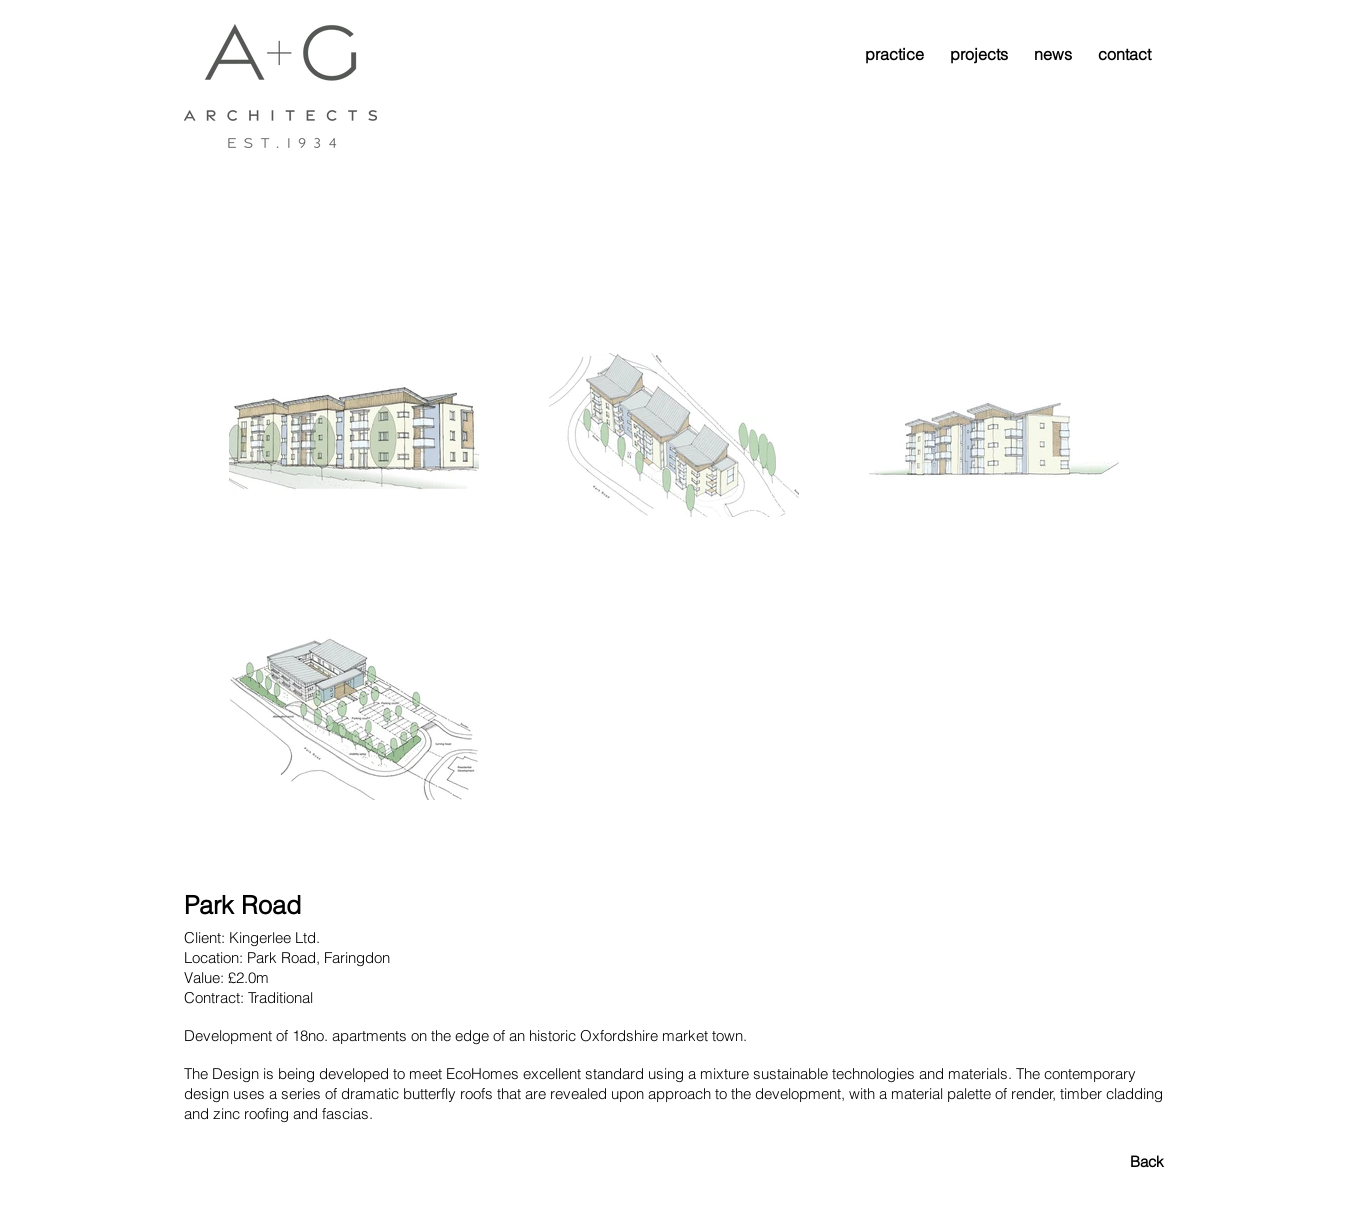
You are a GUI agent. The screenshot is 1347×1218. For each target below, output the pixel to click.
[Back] (1093, 1161)
